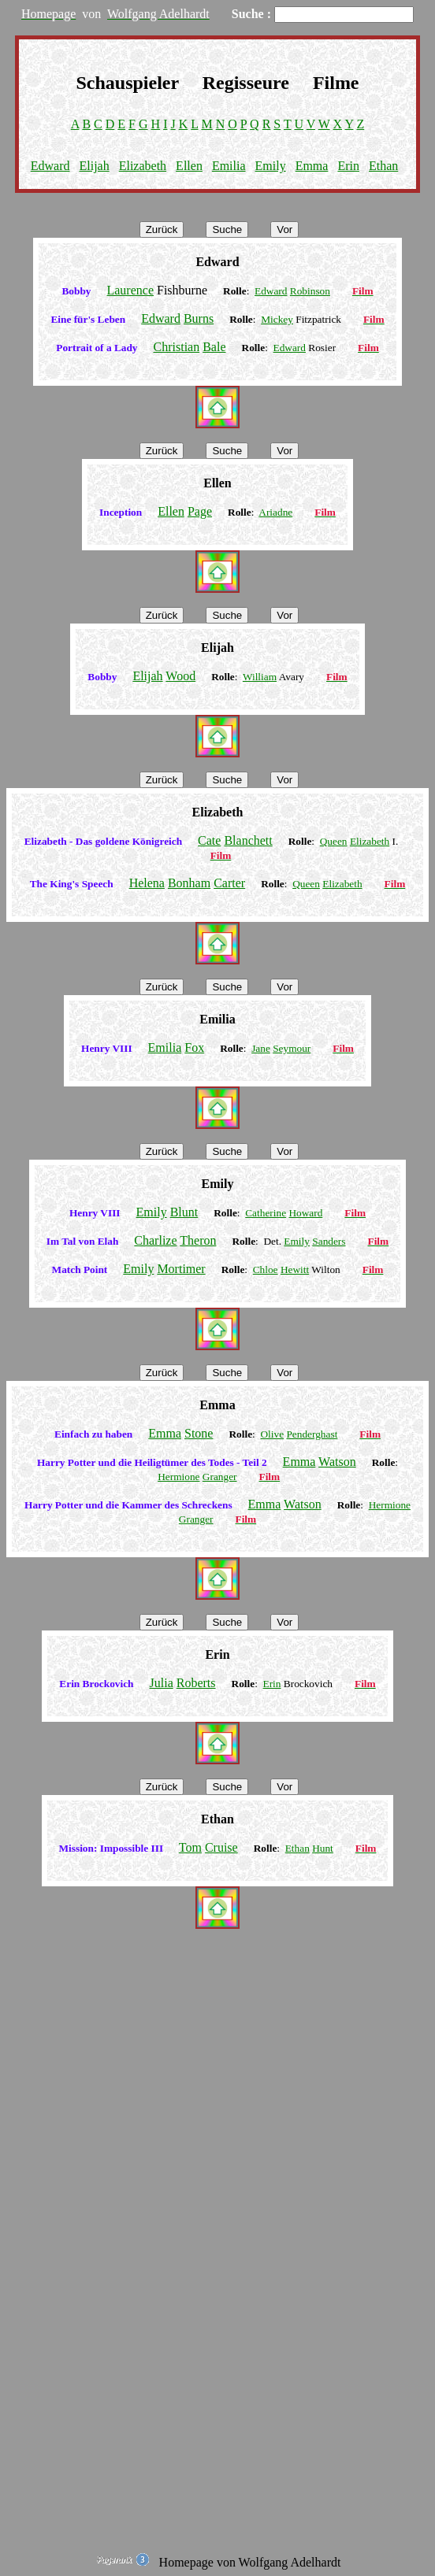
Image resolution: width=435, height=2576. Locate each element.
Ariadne (275, 512)
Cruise (221, 1847)
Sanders (328, 1241)
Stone (198, 1433)
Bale (214, 346)
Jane (260, 1048)
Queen (334, 841)
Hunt (322, 1848)
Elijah (94, 165)
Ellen (189, 165)
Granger (220, 1476)
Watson (337, 1461)
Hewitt (295, 1269)
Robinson (310, 291)
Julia (161, 1683)
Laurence (130, 290)
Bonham (189, 883)
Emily (270, 165)
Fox (194, 1047)
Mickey (277, 319)
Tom (190, 1847)
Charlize (155, 1240)
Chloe (265, 1269)
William (260, 677)
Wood (180, 676)
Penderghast (311, 1434)
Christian (177, 346)
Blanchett (248, 840)
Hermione (178, 1476)
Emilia (229, 165)
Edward (50, 165)
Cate (209, 840)
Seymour (291, 1048)
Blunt (184, 1212)
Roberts (196, 1683)
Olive (272, 1434)
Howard (305, 1213)
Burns (199, 318)
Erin (348, 165)
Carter (229, 883)
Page (200, 511)
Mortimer (181, 1268)
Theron (198, 1240)
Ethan (383, 165)
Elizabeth (142, 165)
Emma (312, 165)
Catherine (265, 1213)
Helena (147, 883)
